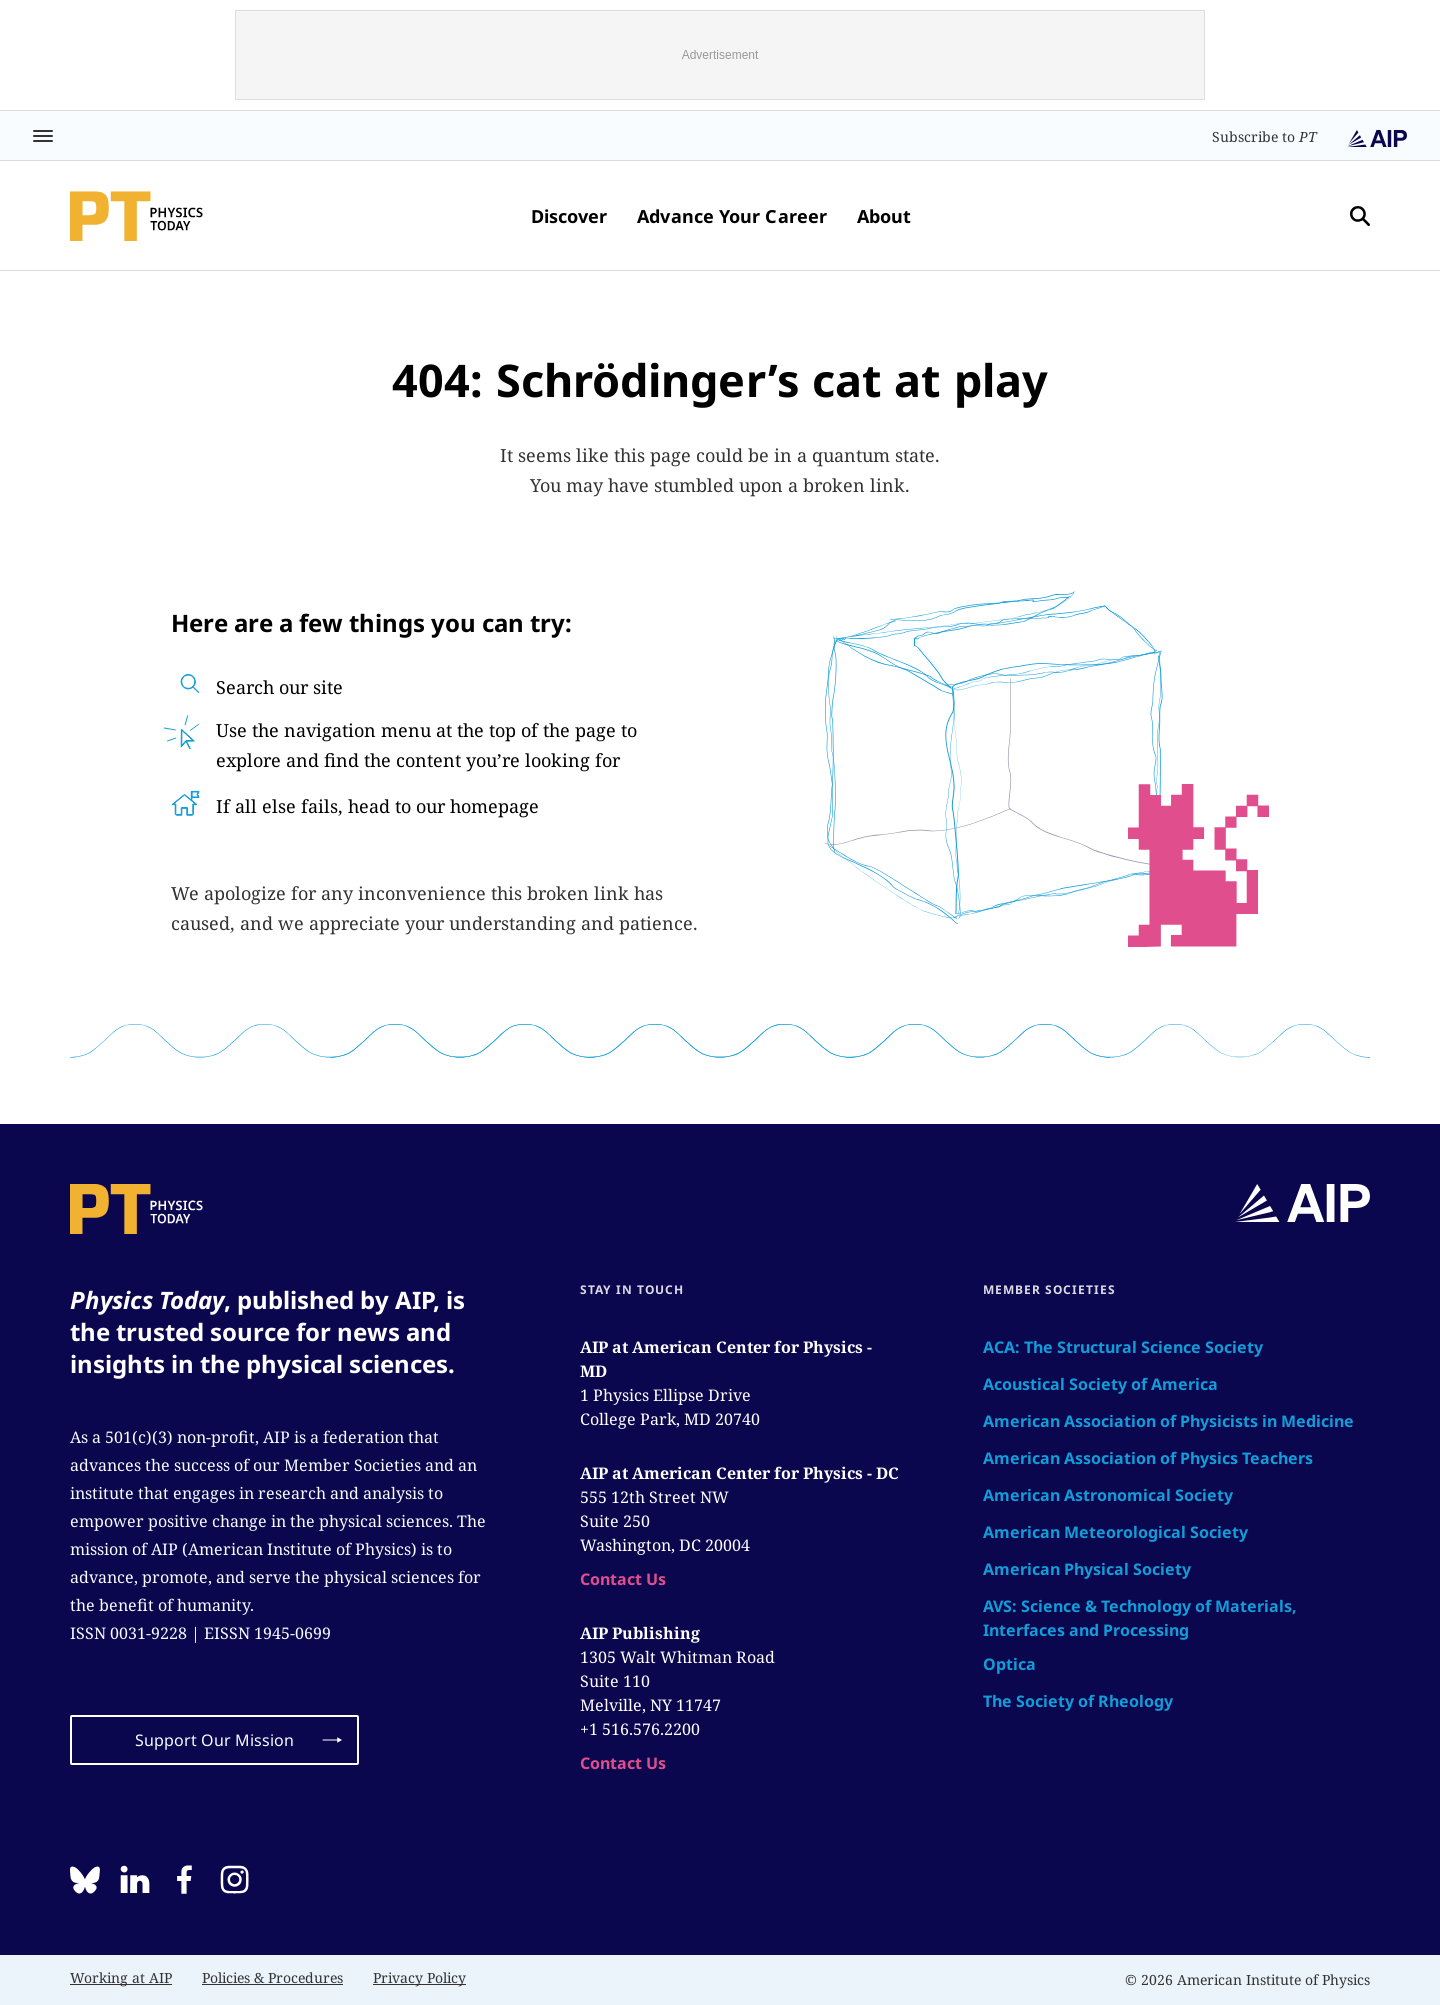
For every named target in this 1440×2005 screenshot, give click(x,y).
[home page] (136, 216)
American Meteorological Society (1115, 1532)
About (884, 216)
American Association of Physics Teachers (1148, 1458)
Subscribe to (1264, 136)
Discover (569, 216)
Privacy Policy (419, 1977)
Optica (1009, 1664)
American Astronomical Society (1108, 1495)
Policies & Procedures (272, 1977)
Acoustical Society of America (1100, 1384)
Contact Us (623, 1579)
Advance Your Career (732, 216)
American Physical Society (1087, 1569)
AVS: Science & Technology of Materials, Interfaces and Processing (1140, 1618)
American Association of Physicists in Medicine (1168, 1421)
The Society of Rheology (1078, 1701)
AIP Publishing (640, 1633)
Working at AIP (121, 1977)
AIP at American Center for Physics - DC (739, 1473)
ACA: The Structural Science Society (1123, 1347)
